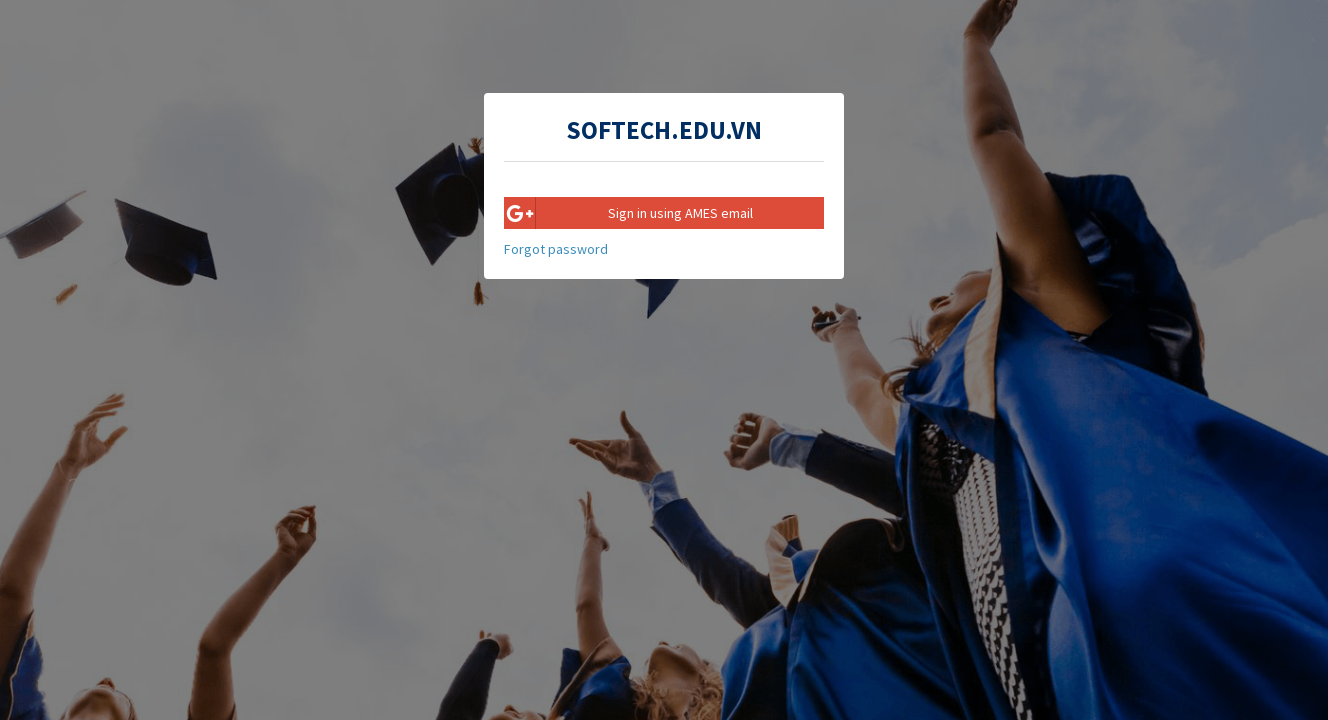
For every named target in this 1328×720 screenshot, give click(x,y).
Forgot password (556, 249)
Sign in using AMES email (628, 213)
